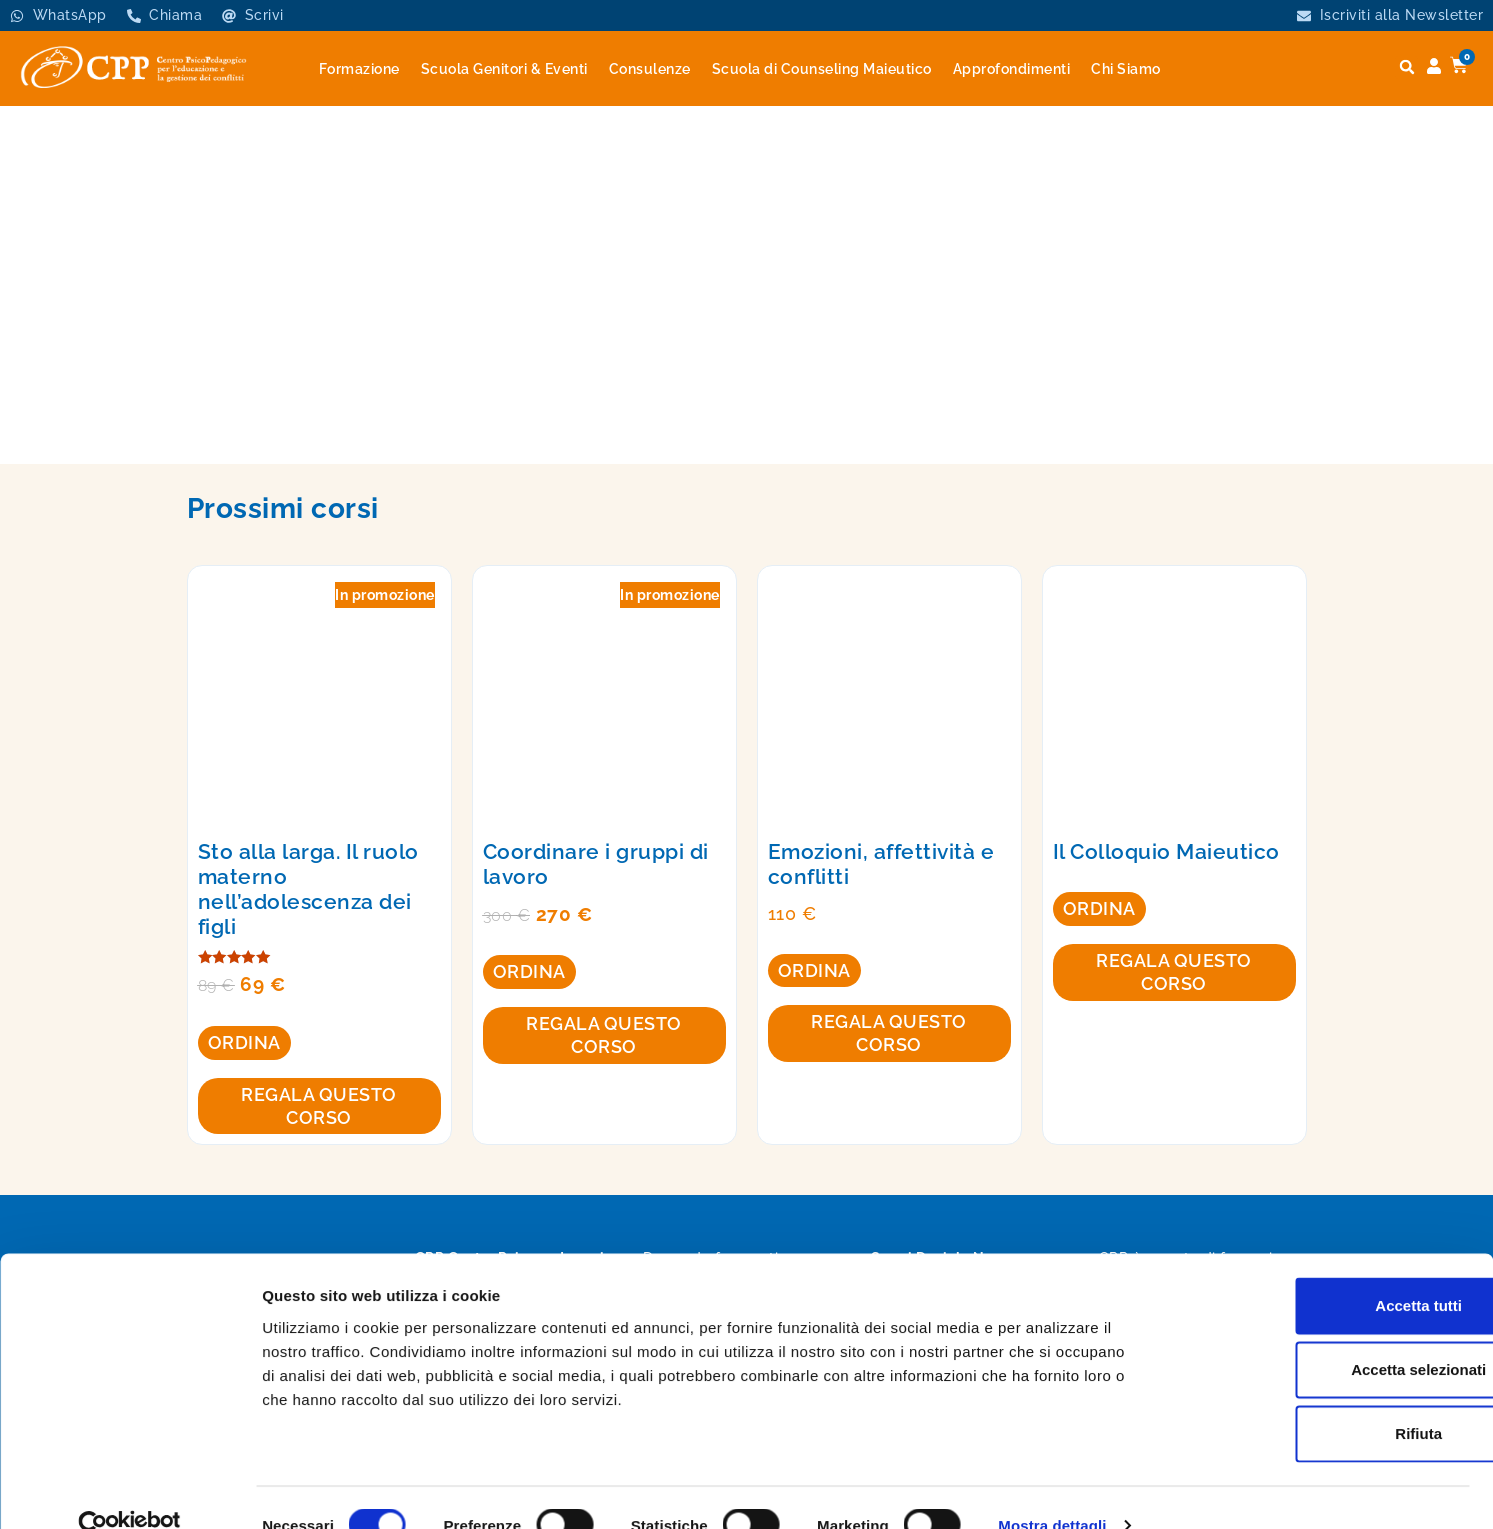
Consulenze (650, 69)
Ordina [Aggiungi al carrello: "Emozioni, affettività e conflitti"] (814, 970)
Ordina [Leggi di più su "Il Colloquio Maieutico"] (1099, 908)
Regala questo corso (319, 1106)
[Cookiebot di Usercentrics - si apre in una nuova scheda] (129, 1490)
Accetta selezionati (1325, 1333)
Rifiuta (1326, 1397)
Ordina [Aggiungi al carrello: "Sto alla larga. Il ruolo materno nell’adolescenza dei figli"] (244, 1042)
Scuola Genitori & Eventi (504, 69)
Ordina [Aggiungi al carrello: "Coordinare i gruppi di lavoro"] (529, 971)
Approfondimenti (1012, 69)
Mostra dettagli (1052, 1489)
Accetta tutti (1326, 1269)
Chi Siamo (1126, 69)
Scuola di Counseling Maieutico (822, 69)
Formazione (359, 69)
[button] (1406, 67)
